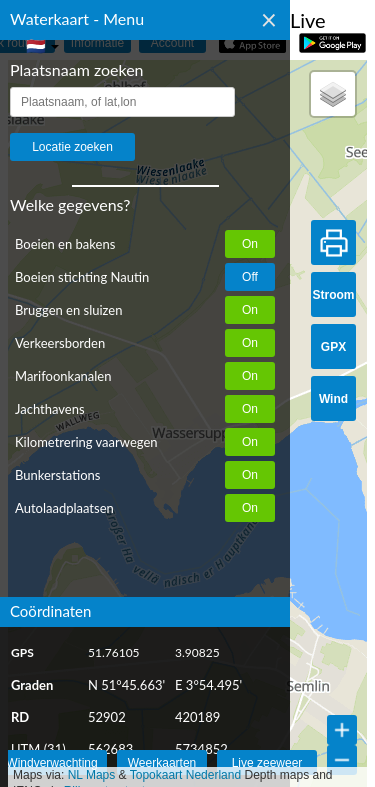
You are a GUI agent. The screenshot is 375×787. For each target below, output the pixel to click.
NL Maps (92, 775)
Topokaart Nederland (185, 775)
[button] (333, 94)
